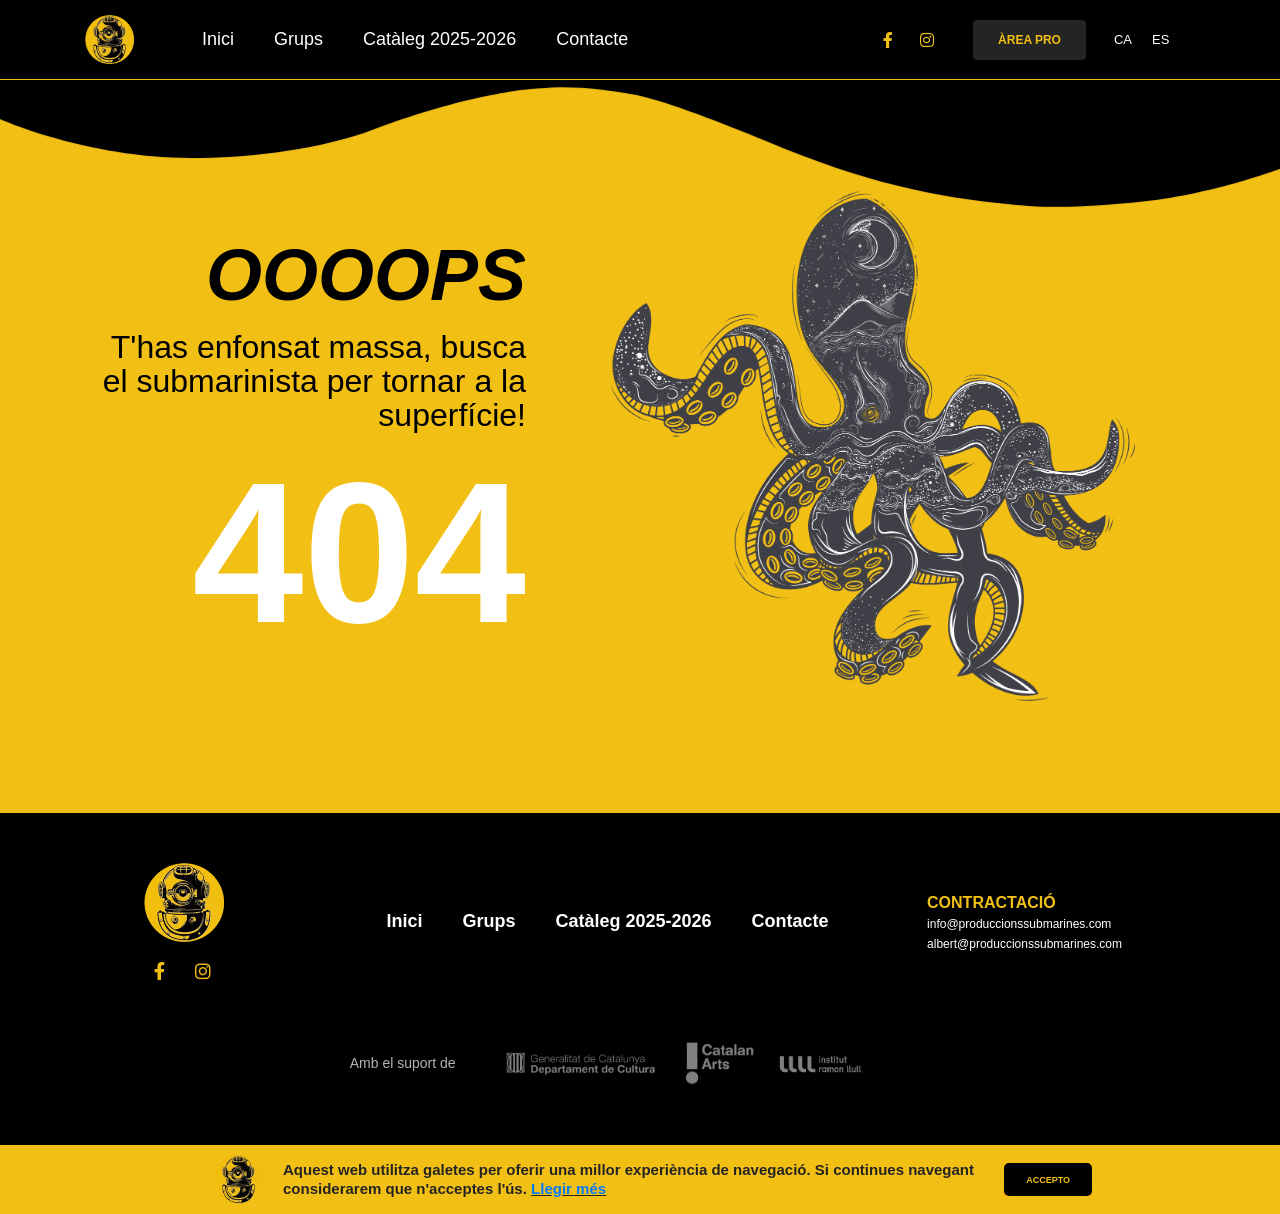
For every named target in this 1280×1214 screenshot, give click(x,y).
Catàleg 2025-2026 (439, 39)
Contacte (592, 39)
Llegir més (568, 1188)
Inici (218, 39)
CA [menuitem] (1123, 40)
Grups (298, 39)
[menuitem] (1123, 39)
